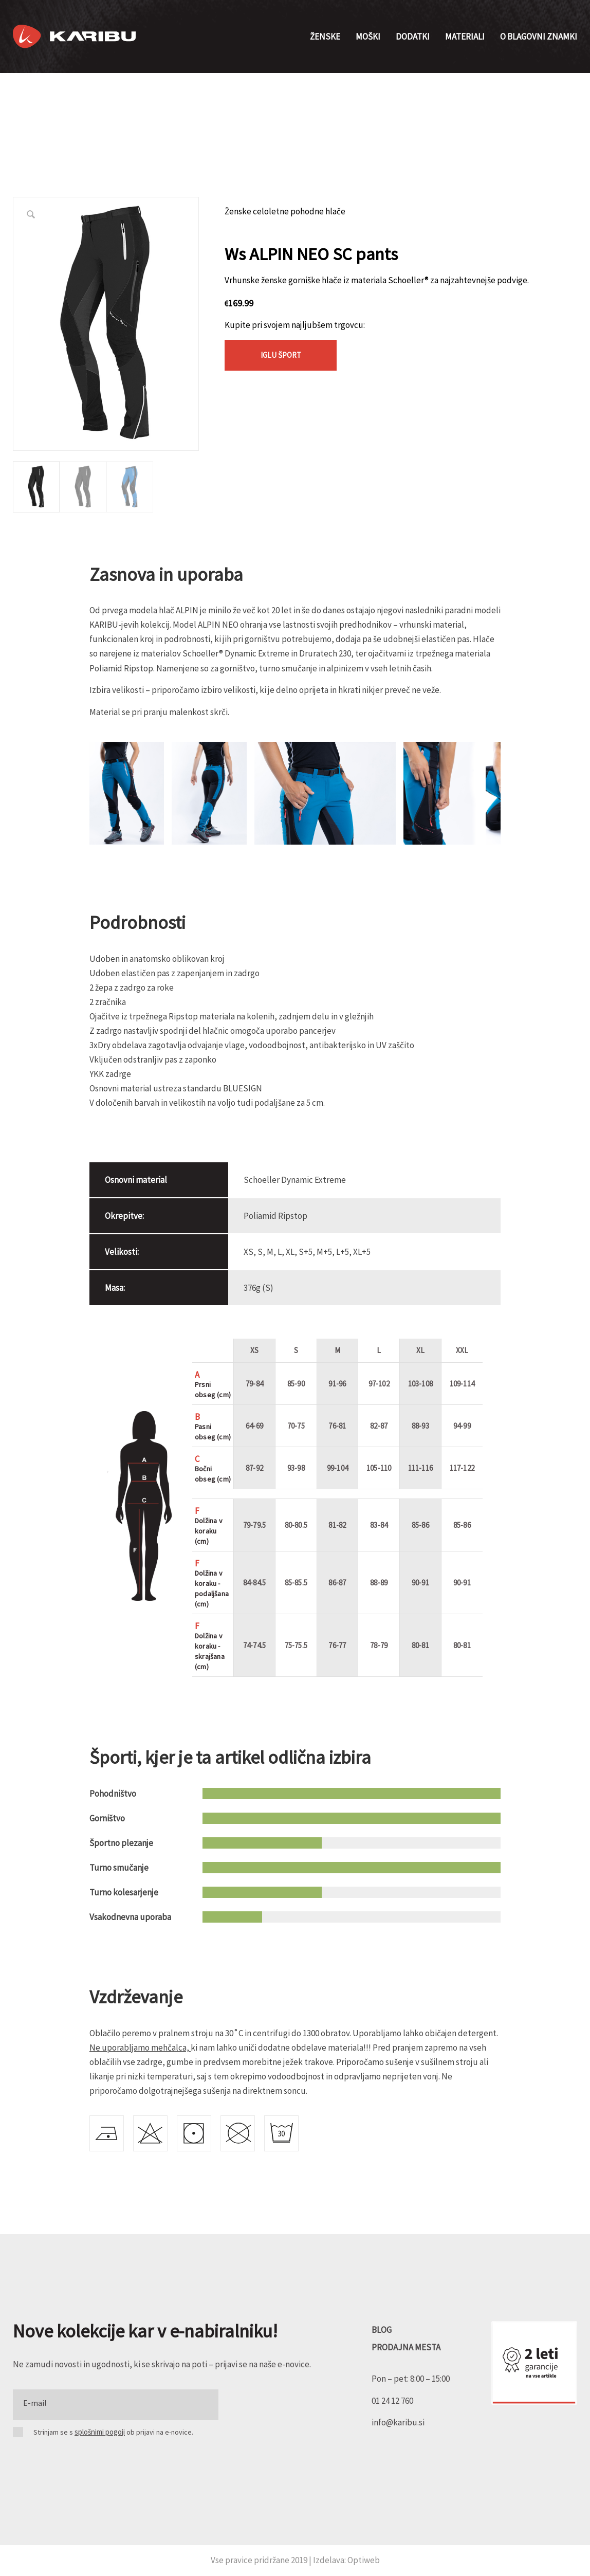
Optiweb (363, 2560)
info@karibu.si (398, 2422)
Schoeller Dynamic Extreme (295, 1179)
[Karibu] (74, 36)
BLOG (382, 2329)
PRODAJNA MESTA (406, 2347)
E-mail (35, 2403)
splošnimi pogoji (100, 2432)
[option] (36, 487)
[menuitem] (325, 36)
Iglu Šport (281, 355)
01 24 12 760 (392, 2400)
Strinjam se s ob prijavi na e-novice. (113, 2432)
